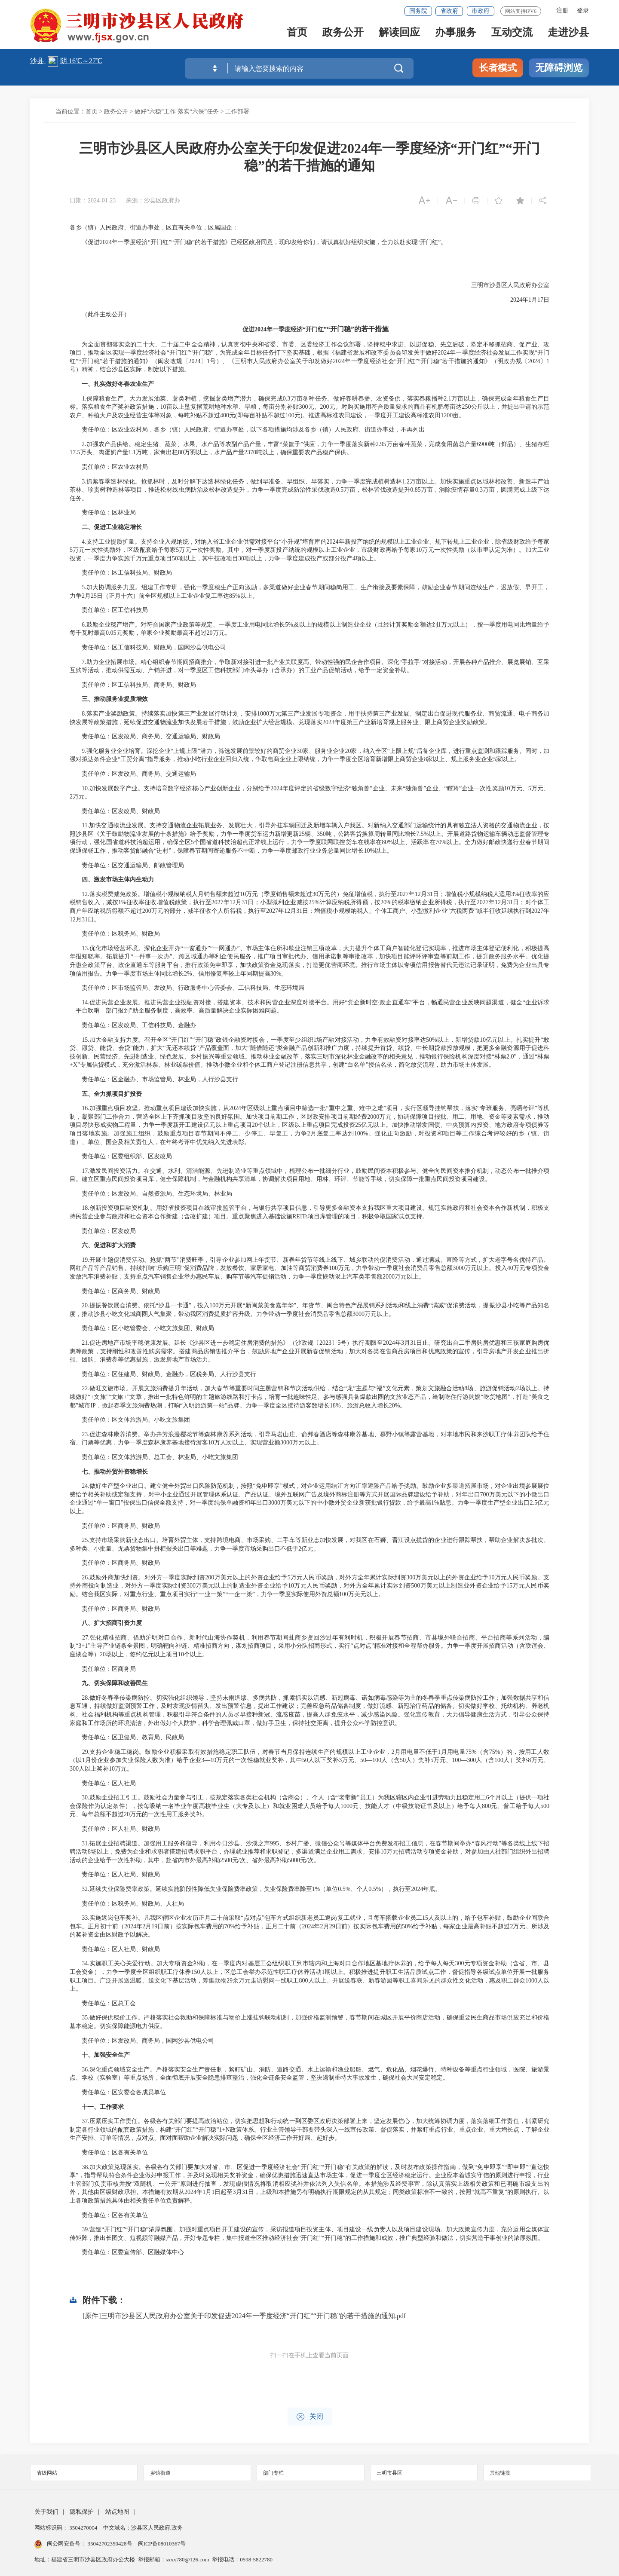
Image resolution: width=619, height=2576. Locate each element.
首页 (297, 35)
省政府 (449, 11)
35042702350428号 (110, 2543)
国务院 (418, 11)
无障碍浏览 (558, 67)
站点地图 (117, 2512)
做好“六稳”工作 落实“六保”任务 (177, 111)
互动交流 (512, 35)
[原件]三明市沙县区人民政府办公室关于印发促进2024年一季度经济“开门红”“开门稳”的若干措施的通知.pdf (244, 2315)
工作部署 (237, 111)
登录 (583, 10)
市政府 (481, 11)
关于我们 (46, 2512)
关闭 (309, 2416)
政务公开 (343, 35)
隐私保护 (82, 2512)
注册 (562, 10)
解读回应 (399, 35)
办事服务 (455, 35)
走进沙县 (568, 35)
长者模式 (498, 67)
